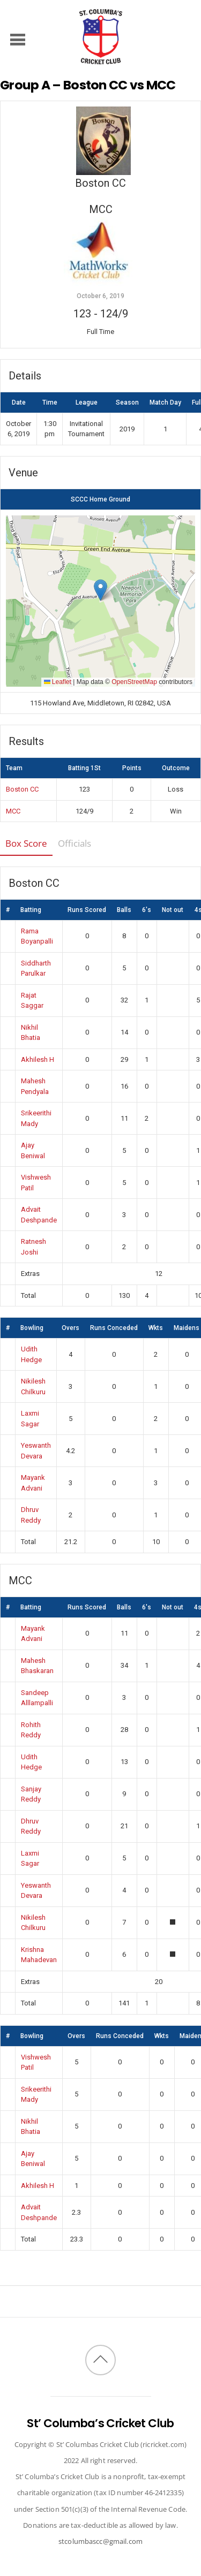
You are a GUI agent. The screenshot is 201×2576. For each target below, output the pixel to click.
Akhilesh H (37, 1059)
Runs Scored (87, 910)
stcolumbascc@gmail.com (100, 2541)
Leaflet (57, 682)
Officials (74, 843)
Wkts (155, 1328)
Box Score (26, 843)
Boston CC (22, 789)
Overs (70, 1328)
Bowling (31, 1328)
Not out (172, 910)
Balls (124, 910)
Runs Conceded (114, 1328)
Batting (30, 910)
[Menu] (18, 39)
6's (146, 910)
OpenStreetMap (134, 682)
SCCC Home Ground (100, 499)
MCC (13, 811)
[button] (100, 590)
